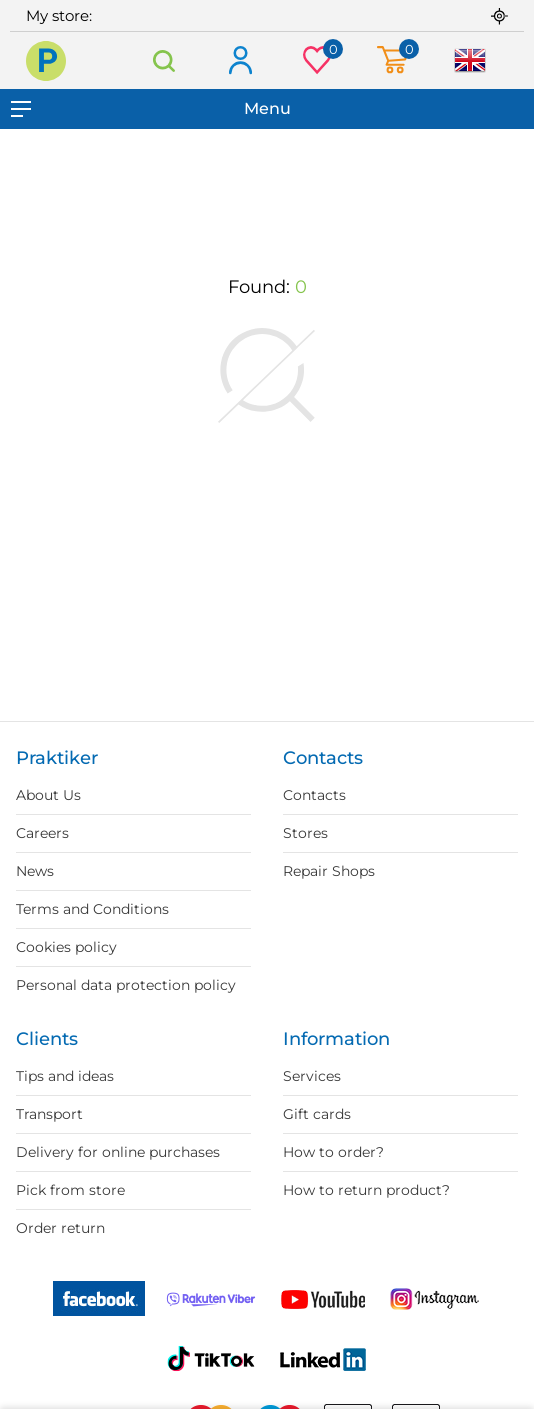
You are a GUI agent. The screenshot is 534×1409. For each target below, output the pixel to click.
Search (164, 60)
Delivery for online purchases (118, 1152)
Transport (49, 1114)
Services (312, 1076)
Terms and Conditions (92, 909)
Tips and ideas (65, 1076)
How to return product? (366, 1190)
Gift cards (317, 1114)
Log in (239, 61)
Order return (60, 1228)
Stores (305, 833)
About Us (48, 795)
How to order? (333, 1152)
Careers (42, 833)
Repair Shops (329, 871)
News (35, 871)
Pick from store (70, 1190)
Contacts (314, 795)
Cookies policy (66, 947)
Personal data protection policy (126, 985)
